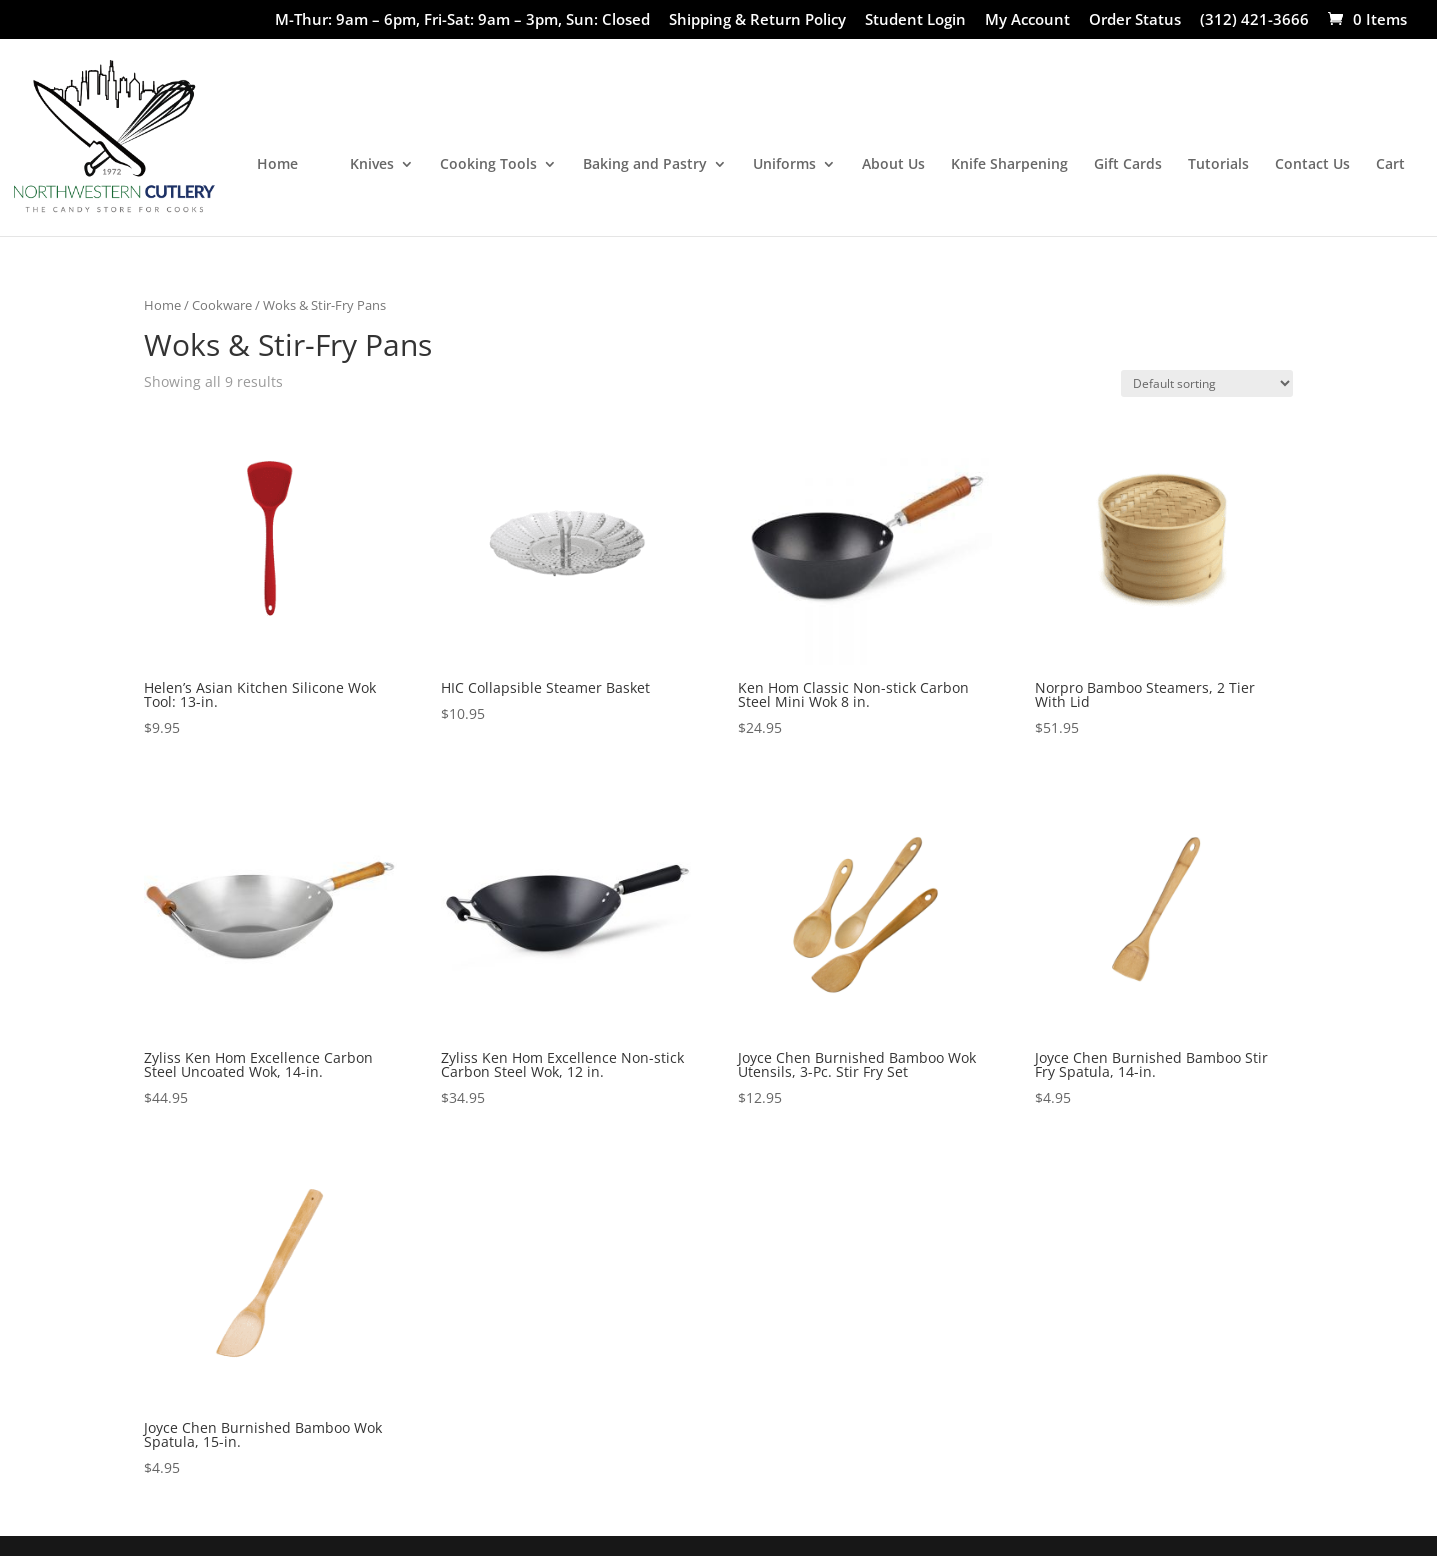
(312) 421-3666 (1254, 20)
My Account (1027, 20)
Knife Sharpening (1009, 165)
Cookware (222, 305)
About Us (893, 165)
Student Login (915, 20)
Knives (372, 165)
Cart (1390, 165)
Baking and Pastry (645, 165)
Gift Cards (1128, 165)
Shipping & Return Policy (757, 20)
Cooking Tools (488, 165)
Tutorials (1218, 165)
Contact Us (1312, 165)
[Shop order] (1207, 383)
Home (277, 165)
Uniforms (784, 165)
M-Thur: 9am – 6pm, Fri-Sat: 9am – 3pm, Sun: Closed (462, 20)
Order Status (1135, 20)
